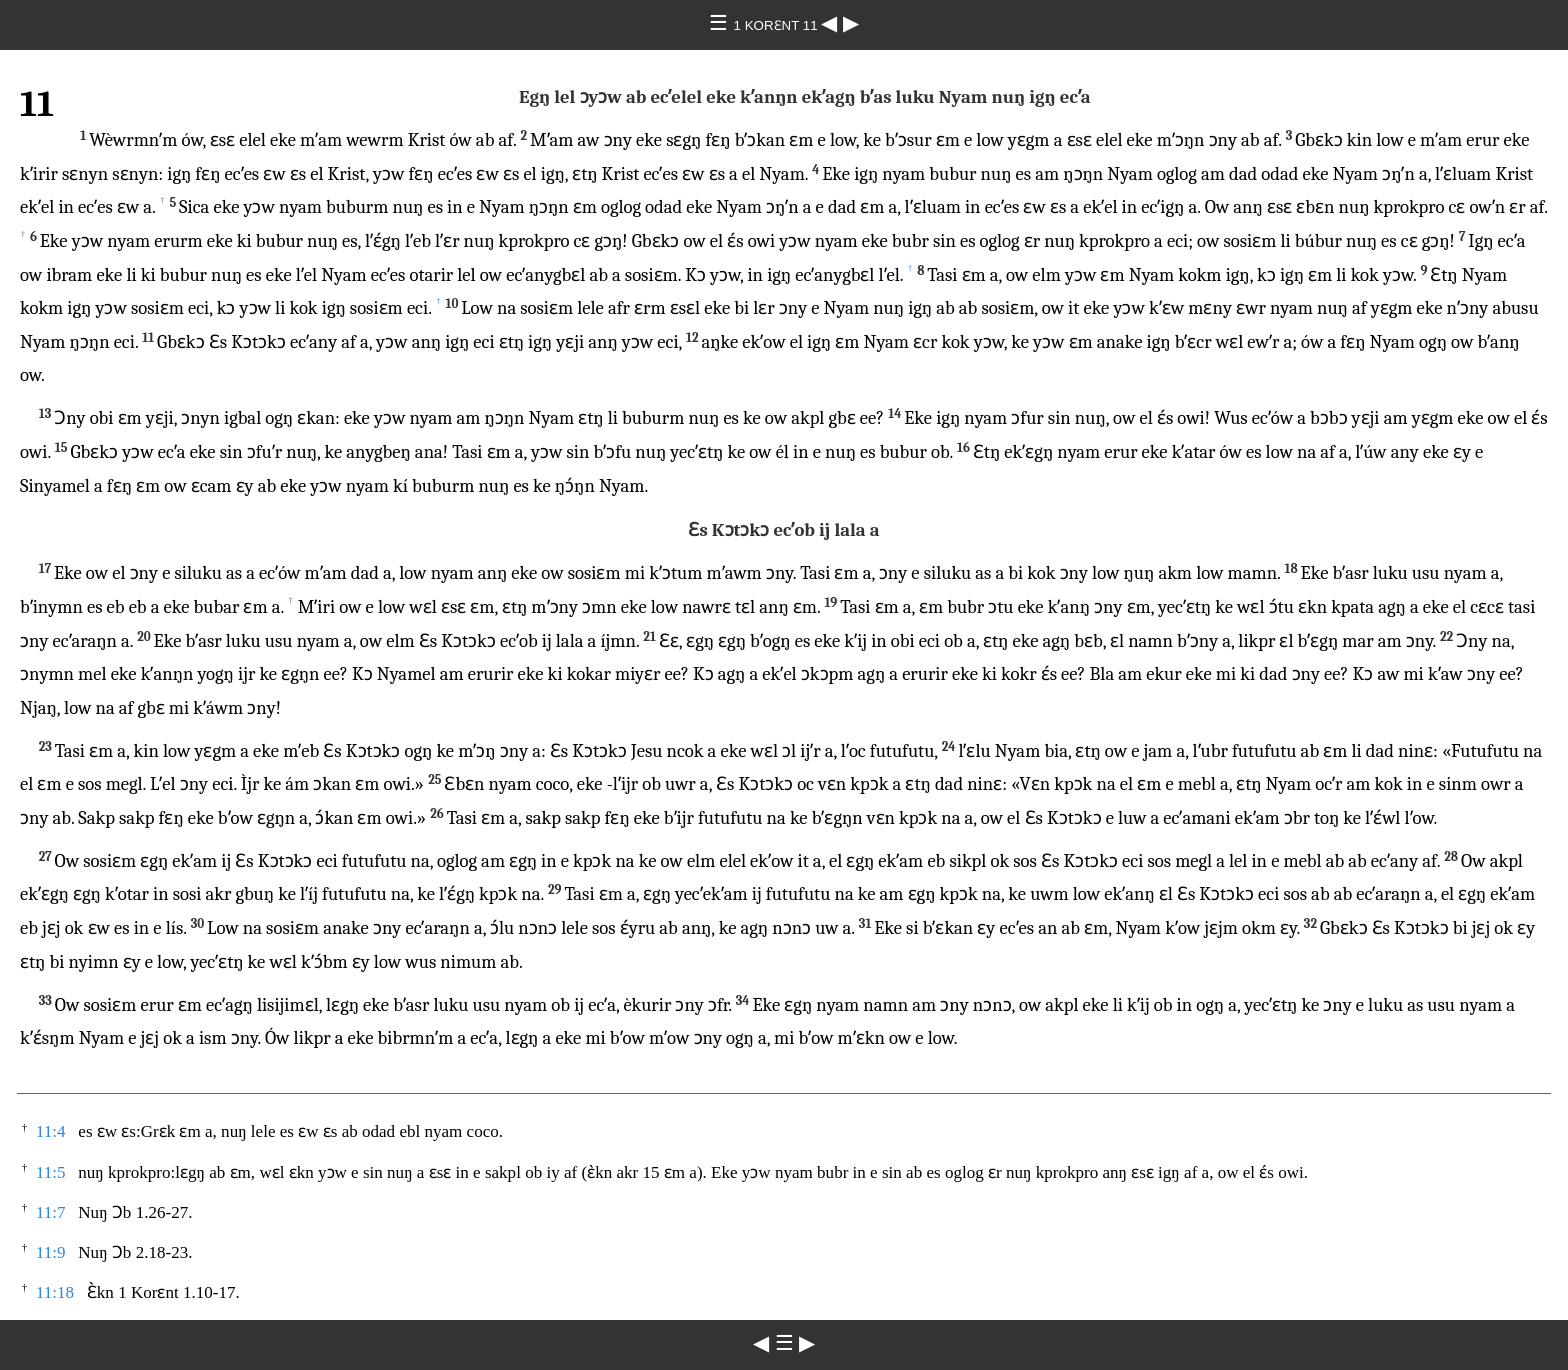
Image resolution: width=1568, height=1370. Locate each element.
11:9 (51, 1252)
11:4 (51, 1131)
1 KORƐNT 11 (778, 25)
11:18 (55, 1292)
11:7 (51, 1212)
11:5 (51, 1172)
